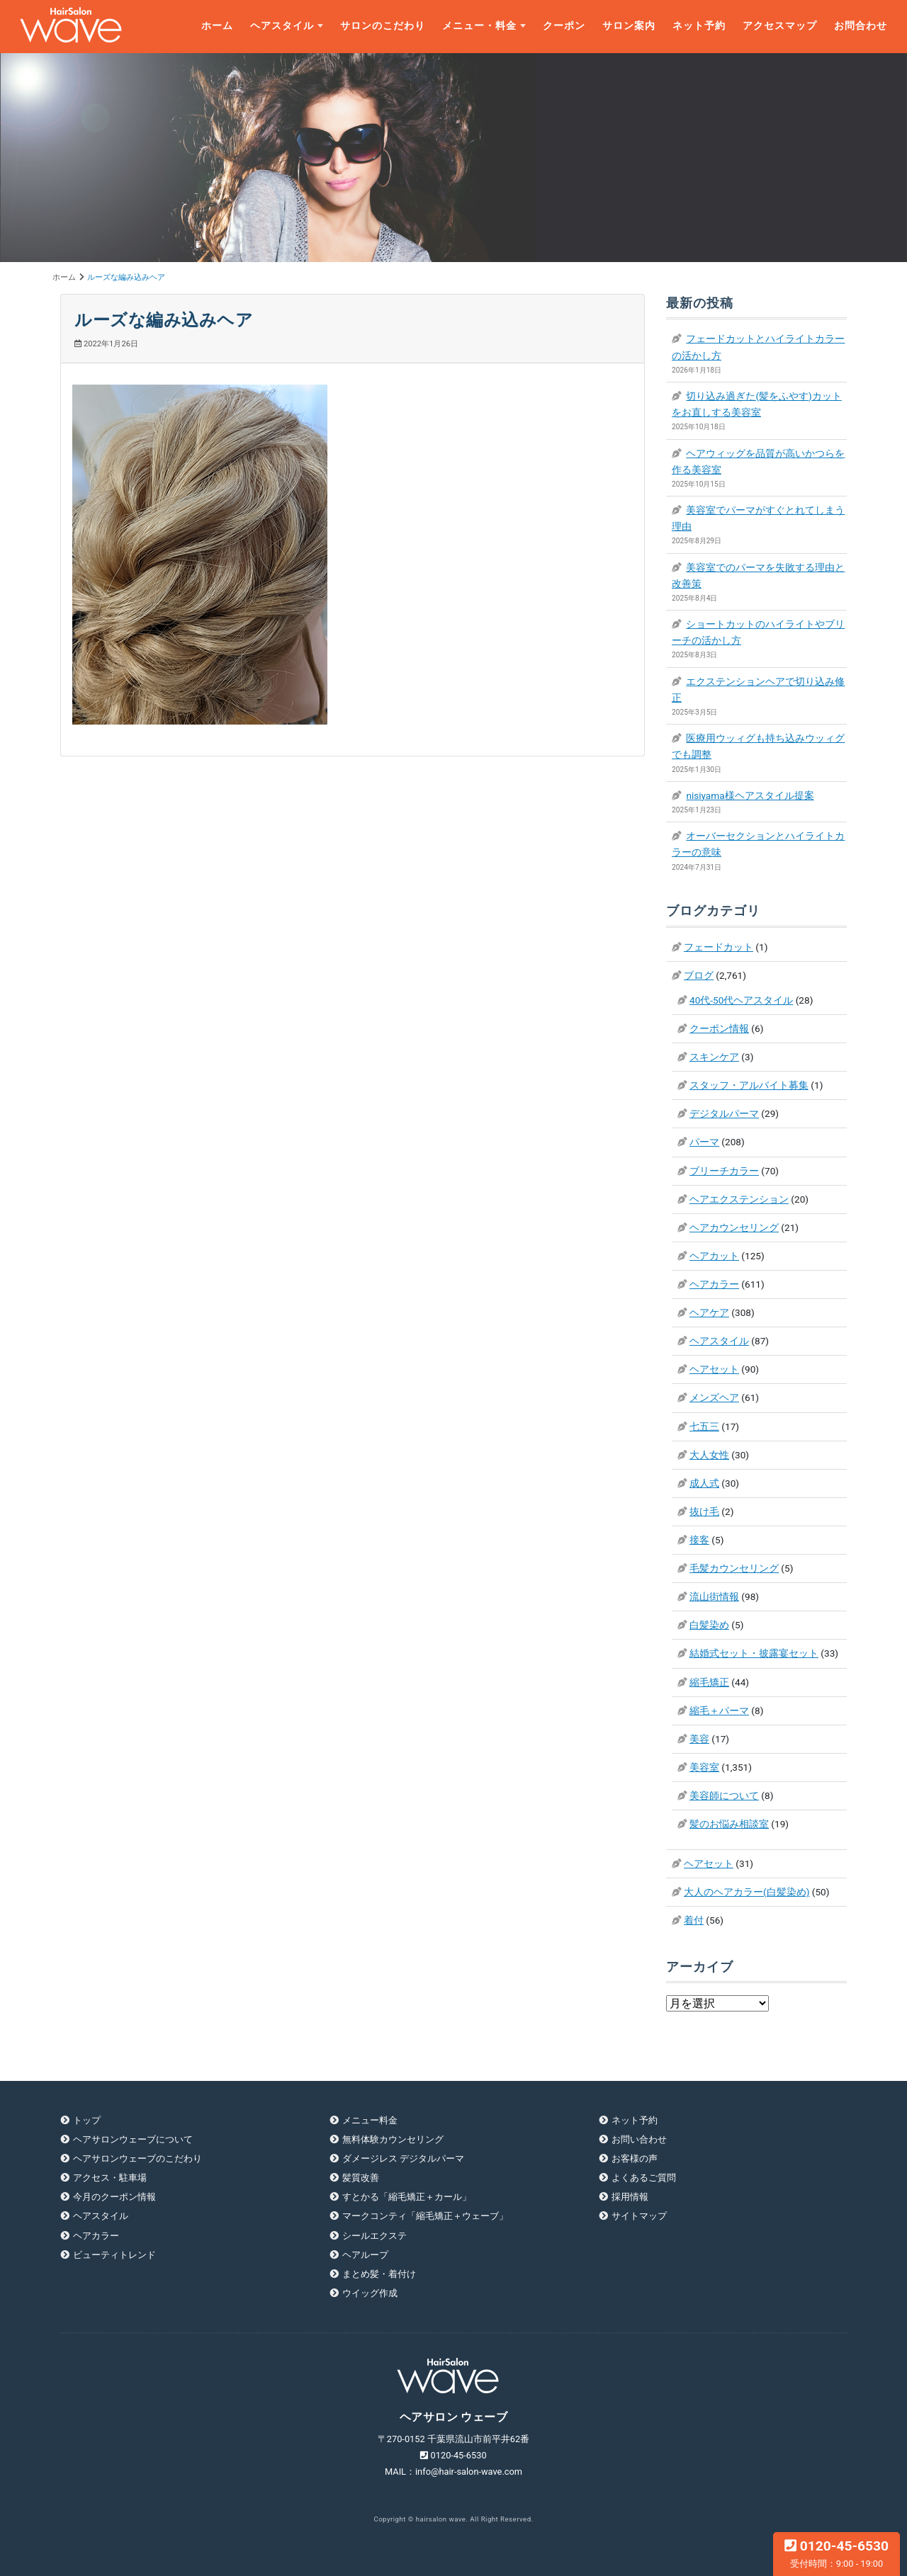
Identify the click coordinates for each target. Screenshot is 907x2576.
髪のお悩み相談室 (729, 1823)
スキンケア (714, 1056)
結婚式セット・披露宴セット (753, 1653)
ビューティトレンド (114, 2254)
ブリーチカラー (724, 1170)
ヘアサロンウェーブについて (133, 2139)
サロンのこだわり (382, 26)
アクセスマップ (780, 26)
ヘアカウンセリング (734, 1227)
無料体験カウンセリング (393, 2139)
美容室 (704, 1767)
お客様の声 (635, 2158)
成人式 (704, 1483)
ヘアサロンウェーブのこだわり (137, 2158)
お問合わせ (860, 26)
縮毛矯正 (709, 1682)
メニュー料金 (370, 2120)
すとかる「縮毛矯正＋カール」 (406, 2196)
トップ (87, 2120)
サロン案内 (628, 26)
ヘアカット (714, 1255)
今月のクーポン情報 (114, 2196)
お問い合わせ (639, 2139)
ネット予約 (699, 26)
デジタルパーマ (724, 1113)
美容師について (724, 1795)
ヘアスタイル (282, 26)
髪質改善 (360, 2177)
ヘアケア (709, 1312)
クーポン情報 (719, 1028)
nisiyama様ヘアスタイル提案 (749, 795)
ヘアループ (365, 2254)
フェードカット (718, 947)
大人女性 (709, 1454)
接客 (699, 1539)
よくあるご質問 (644, 2177)
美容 (699, 1738)
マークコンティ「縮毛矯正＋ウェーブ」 (425, 2216)
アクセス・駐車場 (110, 2177)
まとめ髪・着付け (379, 2274)
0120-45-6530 (836, 2553)
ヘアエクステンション (739, 1199)
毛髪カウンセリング (734, 1568)
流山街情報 (714, 1596)
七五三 (704, 1426)
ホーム (217, 26)
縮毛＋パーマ (719, 1710)
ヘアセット (714, 1369)
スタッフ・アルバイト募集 (749, 1085)
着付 (694, 1920)
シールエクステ (374, 2235)
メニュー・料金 (479, 26)
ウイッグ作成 (370, 2293)
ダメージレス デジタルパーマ (403, 2158)
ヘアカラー (714, 1284)
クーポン (564, 26)
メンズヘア (714, 1397)
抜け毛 (704, 1511)
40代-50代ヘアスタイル (741, 1000)
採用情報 (630, 2196)
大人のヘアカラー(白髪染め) (746, 1891)
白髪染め (709, 1624)
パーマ (704, 1141)
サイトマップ (639, 2216)
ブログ (699, 975)
